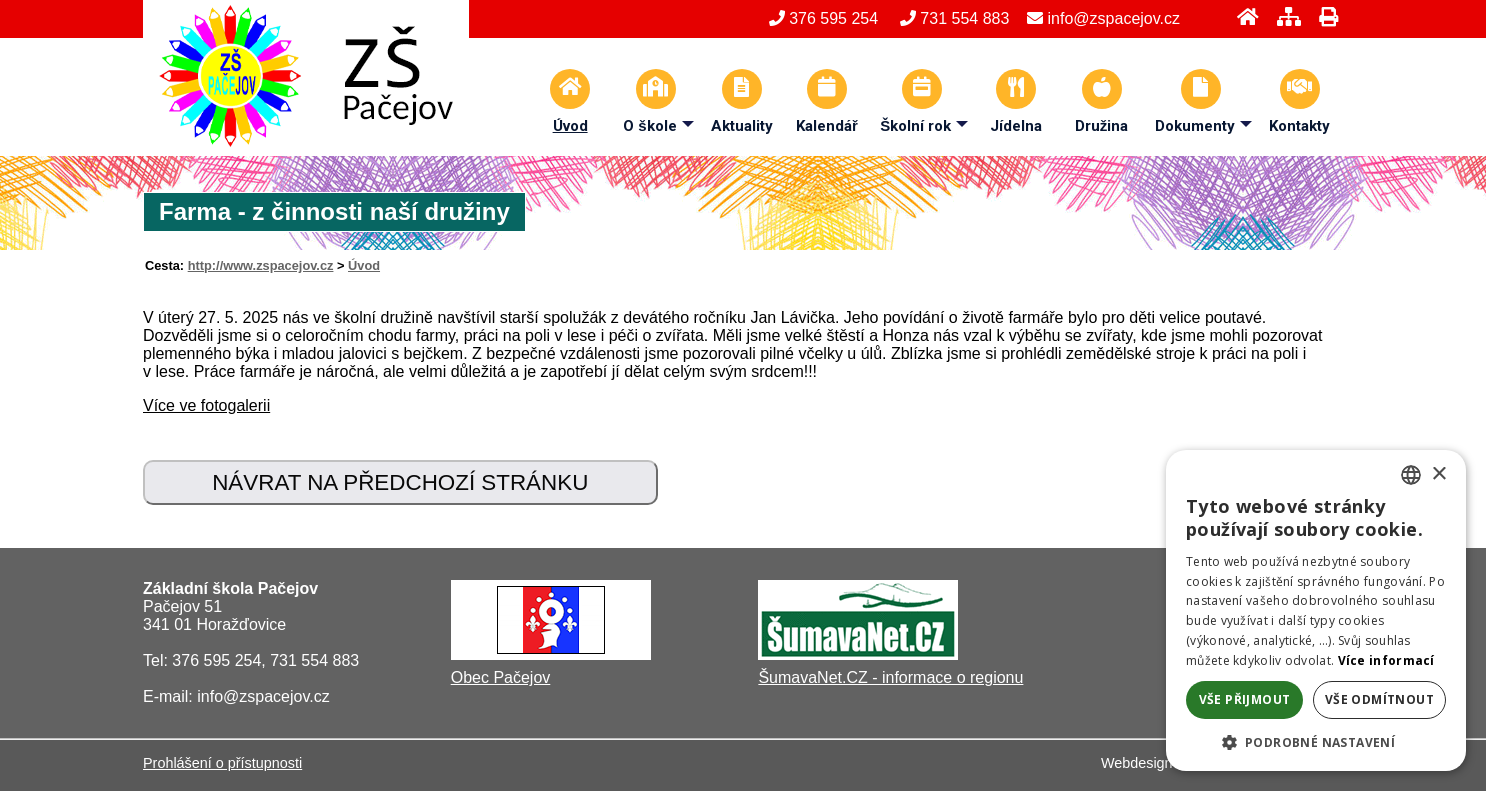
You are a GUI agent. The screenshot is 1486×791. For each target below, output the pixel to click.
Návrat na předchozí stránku (400, 482)
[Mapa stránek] (1283, 16)
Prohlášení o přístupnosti (222, 763)
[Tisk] (1322, 16)
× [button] (1438, 474)
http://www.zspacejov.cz (261, 265)
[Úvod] (1242, 16)
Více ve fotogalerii (206, 405)
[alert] (1316, 610)
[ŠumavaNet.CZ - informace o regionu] (858, 654)
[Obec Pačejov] (551, 654)
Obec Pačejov (501, 677)
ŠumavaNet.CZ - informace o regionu (890, 677)
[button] (1316, 741)
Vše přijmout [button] (1245, 699)
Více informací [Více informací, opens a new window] (1386, 660)
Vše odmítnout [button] (1379, 699)
